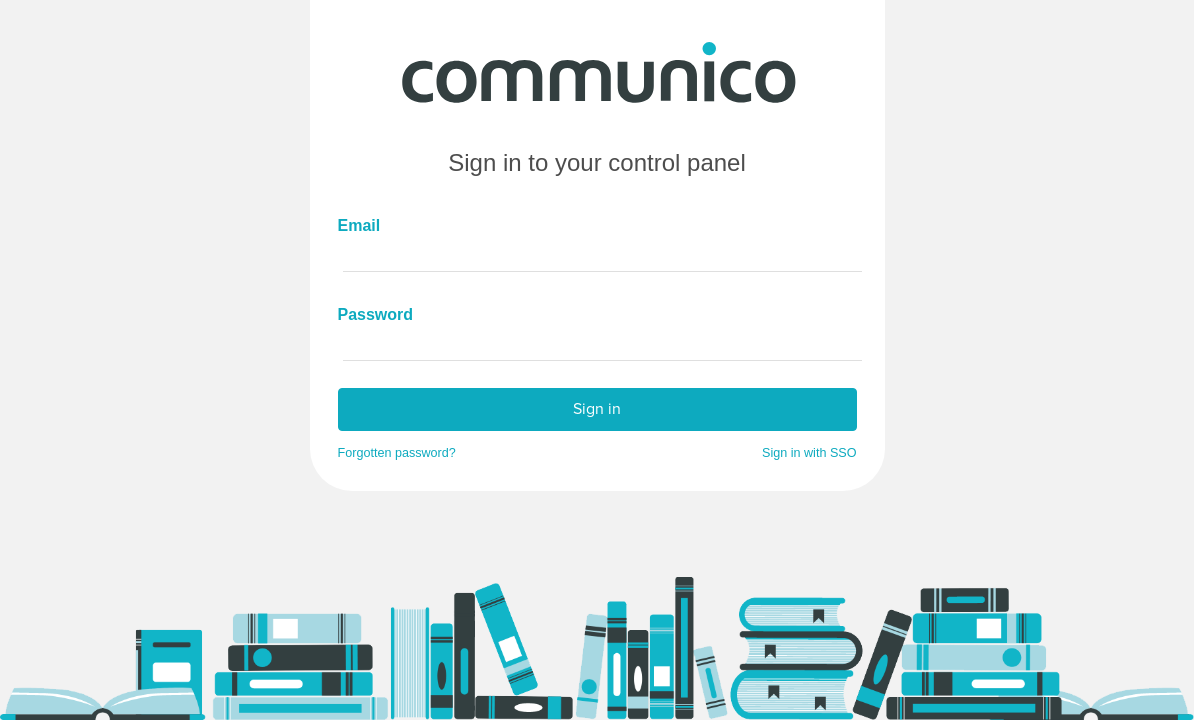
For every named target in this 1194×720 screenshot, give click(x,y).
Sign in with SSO (809, 453)
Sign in (597, 408)
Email (359, 225)
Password (368, 314)
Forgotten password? (397, 453)
